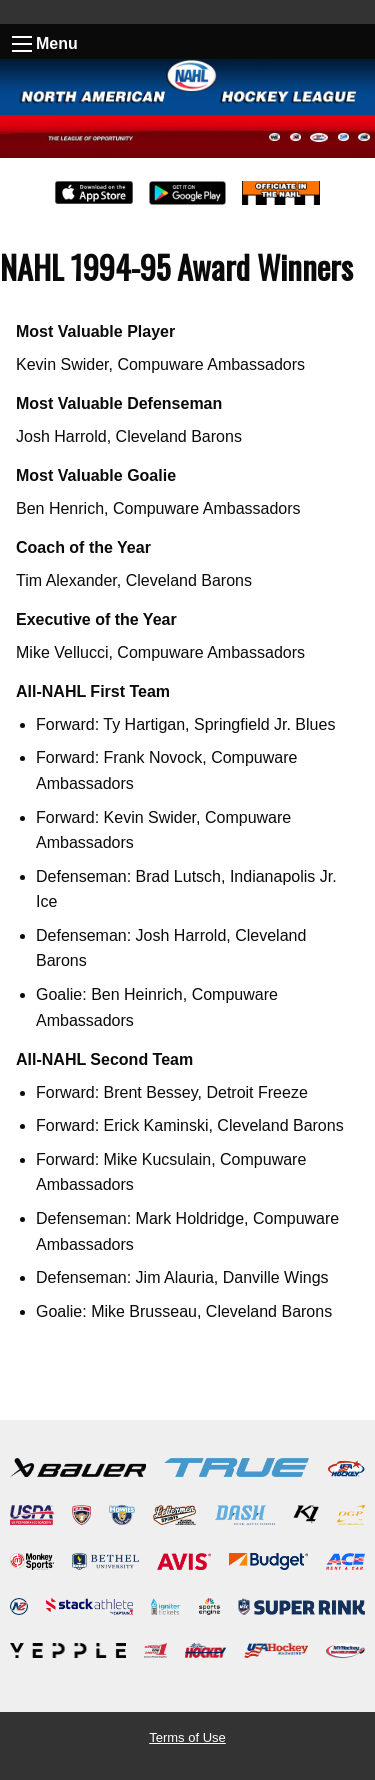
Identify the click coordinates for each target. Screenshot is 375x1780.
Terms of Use (187, 1737)
